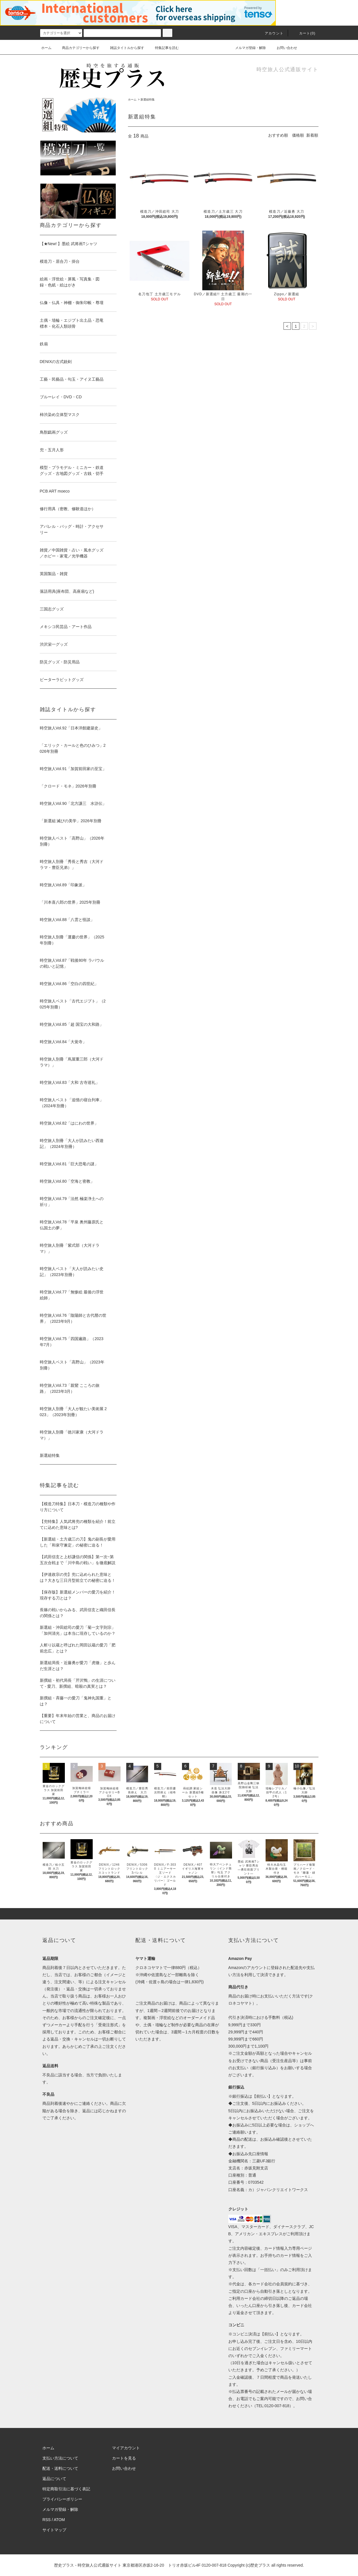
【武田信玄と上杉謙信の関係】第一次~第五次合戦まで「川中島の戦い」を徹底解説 (77, 1559)
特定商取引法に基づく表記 (66, 2489)
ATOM (59, 2519)
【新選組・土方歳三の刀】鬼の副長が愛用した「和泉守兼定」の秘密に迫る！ (77, 1542)
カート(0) (304, 33)
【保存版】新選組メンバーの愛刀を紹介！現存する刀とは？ (77, 1595)
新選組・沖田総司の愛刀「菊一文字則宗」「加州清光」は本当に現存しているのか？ (77, 1630)
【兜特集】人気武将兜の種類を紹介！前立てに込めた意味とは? (77, 1524)
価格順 (298, 135)
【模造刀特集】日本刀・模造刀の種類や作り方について (77, 1507)
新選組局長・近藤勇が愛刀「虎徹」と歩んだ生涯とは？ (77, 1665)
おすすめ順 (278, 135)
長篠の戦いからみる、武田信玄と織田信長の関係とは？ (77, 1612)
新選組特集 (147, 99)
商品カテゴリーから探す (77, 48)
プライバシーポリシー (62, 2499)
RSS (46, 2519)
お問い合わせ (283, 48)
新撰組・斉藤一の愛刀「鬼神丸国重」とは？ (75, 1701)
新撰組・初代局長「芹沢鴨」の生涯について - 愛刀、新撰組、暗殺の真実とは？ (77, 1683)
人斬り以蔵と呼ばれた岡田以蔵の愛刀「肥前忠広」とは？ (77, 1648)
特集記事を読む (163, 48)
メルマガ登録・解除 (247, 48)
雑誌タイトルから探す (123, 48)
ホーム (46, 48)
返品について (54, 2478)
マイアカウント (126, 2448)
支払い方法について (60, 2458)
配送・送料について (60, 2468)
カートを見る (124, 2458)
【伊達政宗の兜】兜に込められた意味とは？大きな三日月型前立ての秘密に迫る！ (77, 1577)
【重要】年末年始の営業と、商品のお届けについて (77, 1718)
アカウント (270, 33)
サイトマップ (54, 2530)
